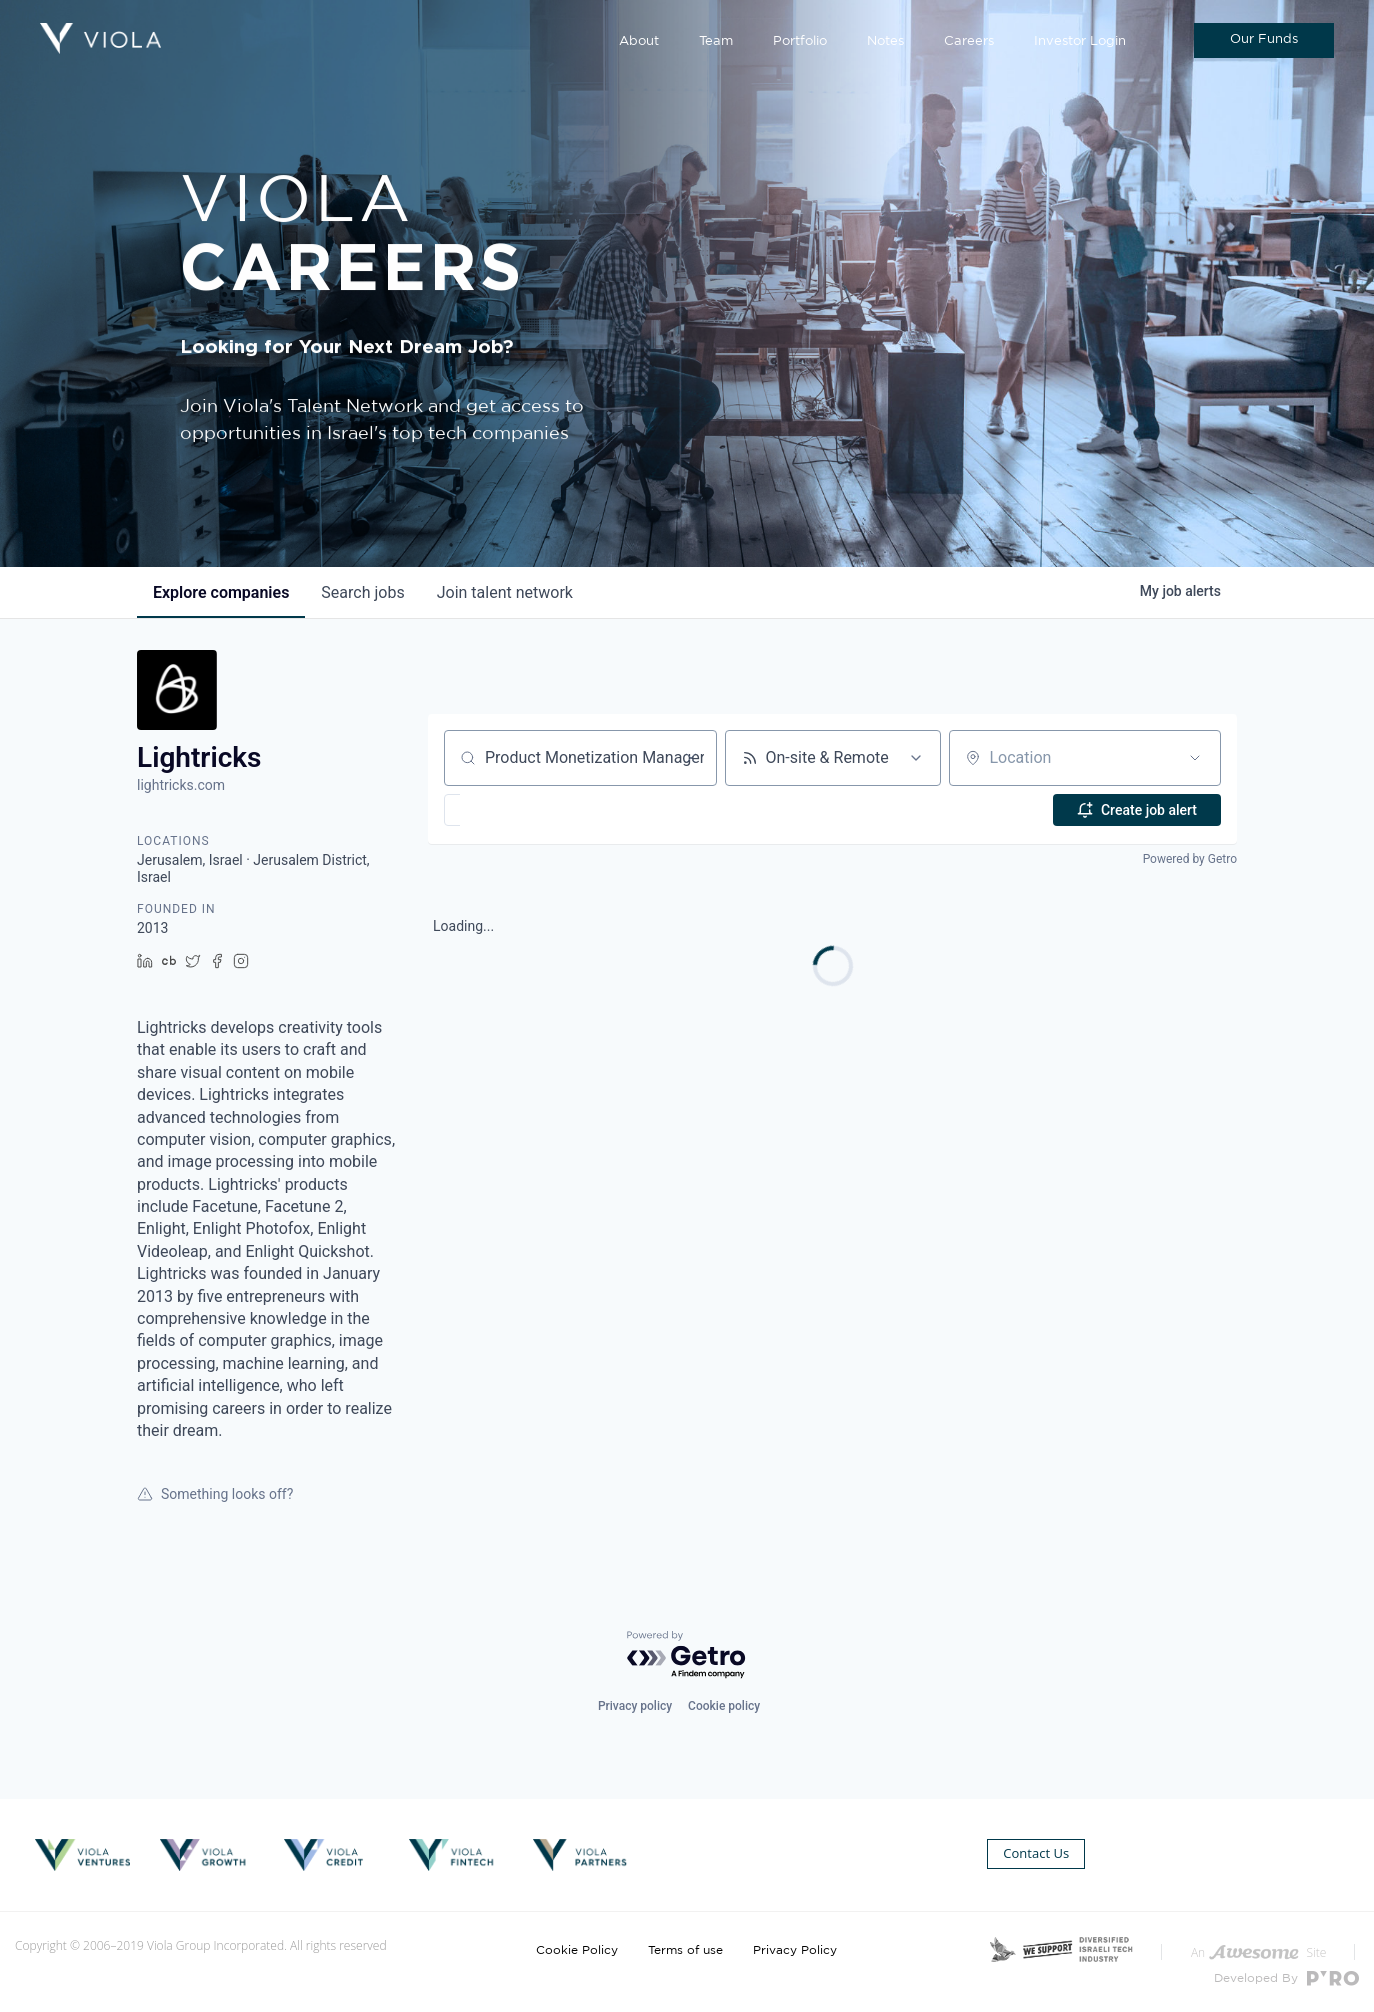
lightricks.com (181, 785)
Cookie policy (724, 1706)
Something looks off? (215, 1494)
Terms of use (685, 1950)
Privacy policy (635, 1706)
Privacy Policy (795, 1950)
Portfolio (800, 41)
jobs (362, 592)
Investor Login (1080, 41)
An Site (1258, 1952)
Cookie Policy (577, 1950)
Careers (969, 41)
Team (716, 41)
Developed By (1286, 1978)
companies (221, 592)
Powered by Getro (1190, 859)
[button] (510, 810)
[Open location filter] (1195, 758)
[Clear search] (691, 758)
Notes (885, 41)
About (639, 41)
